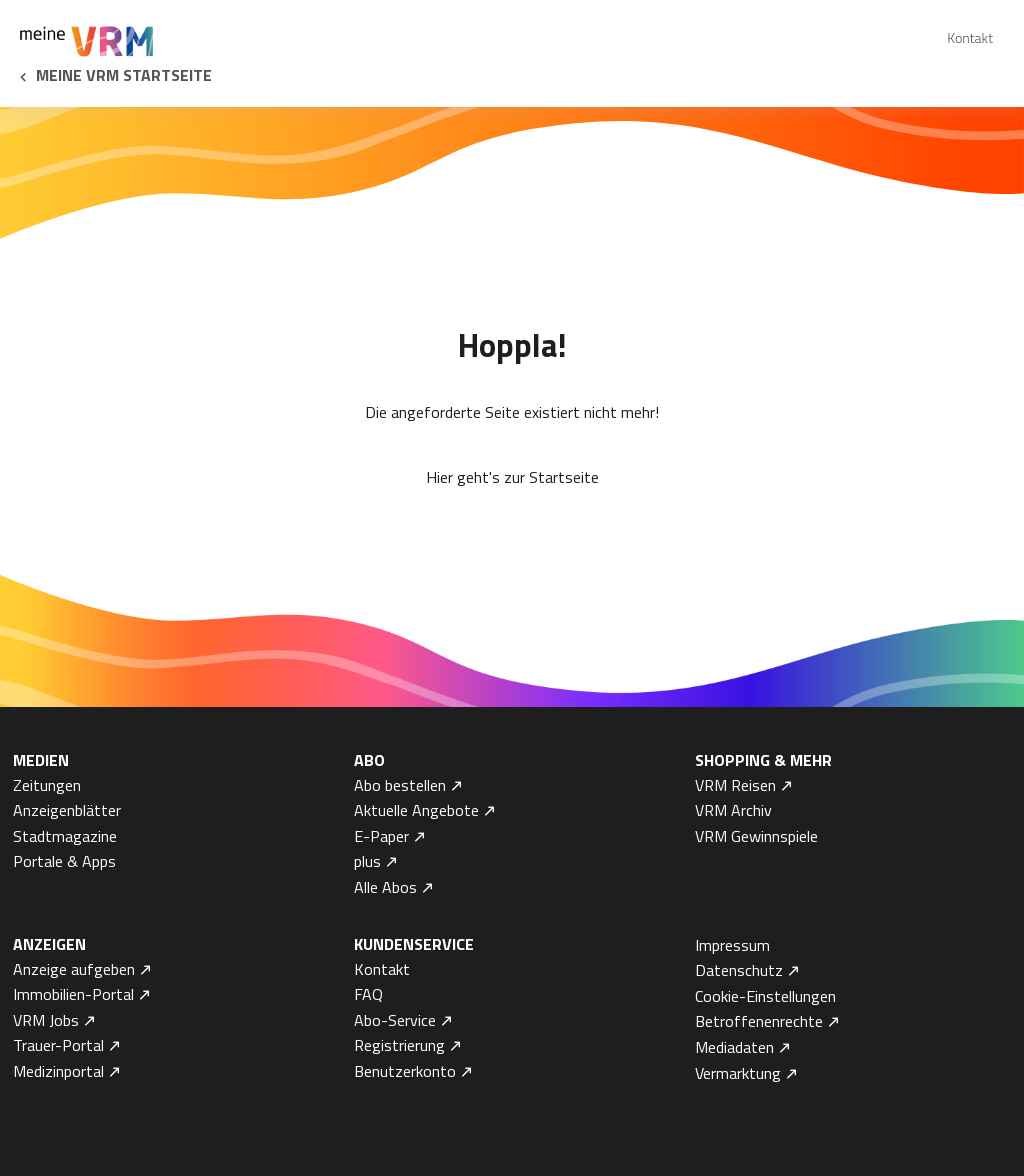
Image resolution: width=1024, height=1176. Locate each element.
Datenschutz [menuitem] (739, 970)
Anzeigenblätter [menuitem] (67, 810)
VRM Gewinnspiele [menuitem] (756, 836)
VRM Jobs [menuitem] (46, 1020)
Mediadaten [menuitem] (734, 1047)
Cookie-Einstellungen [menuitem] (765, 996)
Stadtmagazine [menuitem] (65, 836)
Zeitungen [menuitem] (47, 785)
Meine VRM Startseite (124, 75)
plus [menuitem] (367, 861)
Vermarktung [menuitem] (738, 1073)
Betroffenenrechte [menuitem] (759, 1021)
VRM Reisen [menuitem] (735, 785)
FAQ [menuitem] (368, 994)
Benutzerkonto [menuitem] (405, 1071)
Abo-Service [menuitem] (395, 1020)
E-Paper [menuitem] (381, 836)
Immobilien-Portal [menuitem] (73, 994)
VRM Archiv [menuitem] (733, 810)
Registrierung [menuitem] (399, 1045)
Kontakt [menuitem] (970, 37)
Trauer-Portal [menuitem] (58, 1045)
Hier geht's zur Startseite (512, 477)
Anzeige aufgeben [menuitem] (74, 969)
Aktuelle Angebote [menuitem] (416, 810)
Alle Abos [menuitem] (385, 887)
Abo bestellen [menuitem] (400, 785)
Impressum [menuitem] (732, 945)
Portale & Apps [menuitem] (64, 861)
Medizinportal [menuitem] (58, 1071)
